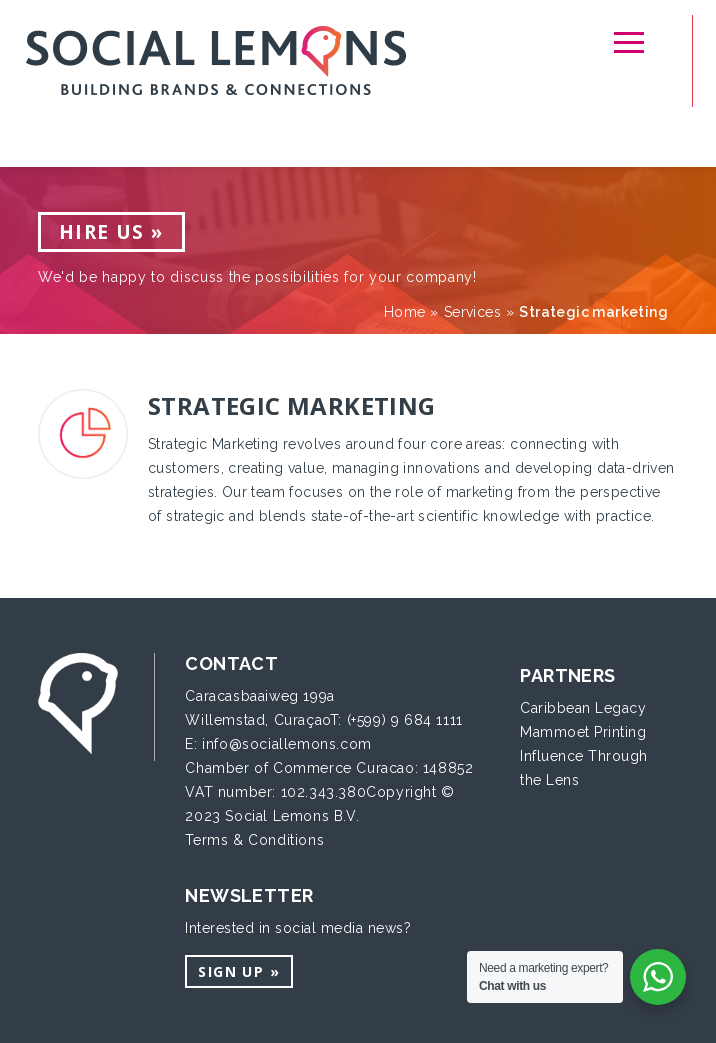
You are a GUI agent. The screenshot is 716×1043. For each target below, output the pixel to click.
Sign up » (239, 971)
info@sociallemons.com (287, 744)
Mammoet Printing (583, 732)
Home (405, 312)
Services (472, 312)
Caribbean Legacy (583, 708)
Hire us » (111, 232)
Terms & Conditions (254, 840)
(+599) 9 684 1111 (405, 720)
